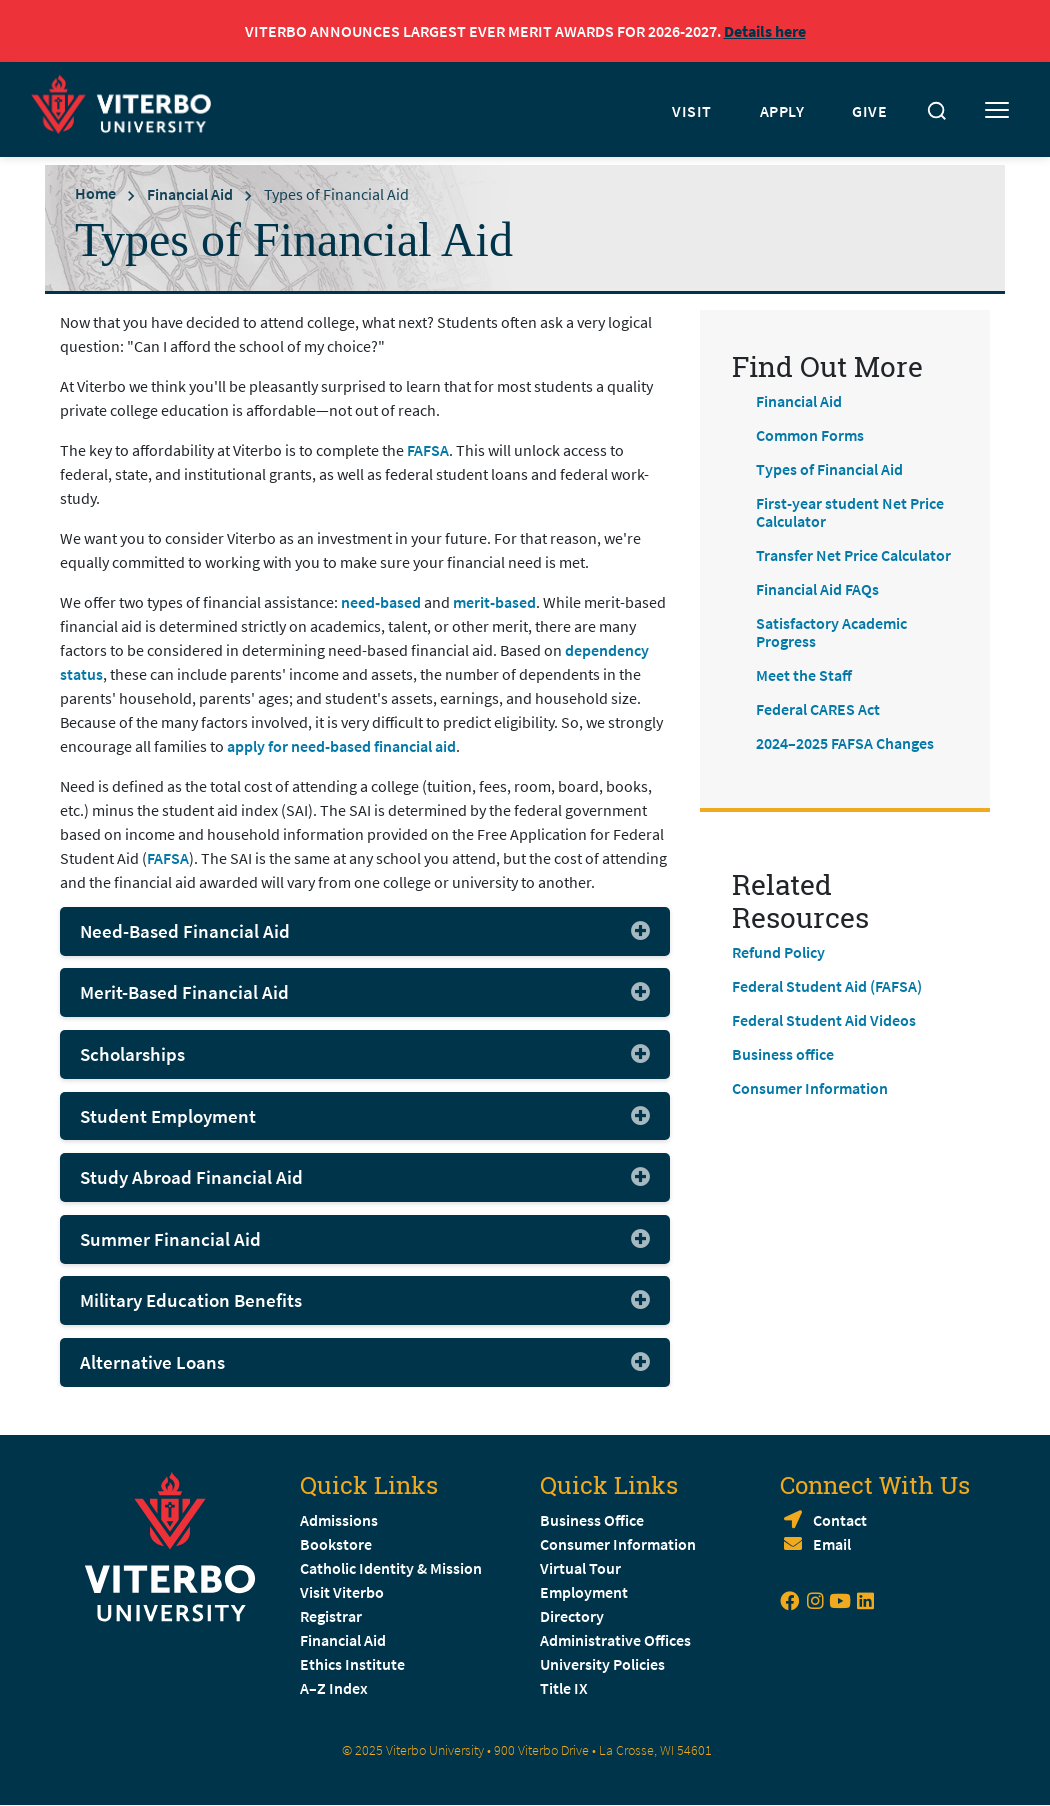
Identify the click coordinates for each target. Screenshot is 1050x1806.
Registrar (331, 1616)
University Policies (602, 1664)
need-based (381, 602)
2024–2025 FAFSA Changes (845, 743)
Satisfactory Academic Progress (831, 632)
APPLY (782, 111)
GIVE (869, 111)
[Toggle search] (937, 111)
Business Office (592, 1520)
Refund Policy (778, 952)
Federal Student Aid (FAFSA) (827, 986)
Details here (765, 31)
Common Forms (810, 435)
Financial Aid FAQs (817, 589)
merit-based (494, 602)
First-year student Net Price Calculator (850, 512)
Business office (783, 1054)
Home (95, 193)
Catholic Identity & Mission (391, 1568)
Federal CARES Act (818, 709)
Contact (840, 1520)
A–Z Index (334, 1688)
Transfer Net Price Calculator (853, 555)
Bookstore (336, 1544)
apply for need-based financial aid (341, 746)
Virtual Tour (580, 1568)
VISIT (692, 111)
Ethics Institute (352, 1664)
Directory (573, 1616)
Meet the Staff (804, 675)
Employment (584, 1592)
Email (832, 1544)
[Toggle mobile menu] (997, 111)
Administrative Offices (615, 1640)
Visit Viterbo (342, 1592)
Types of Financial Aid (829, 469)
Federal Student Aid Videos (824, 1020)
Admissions (339, 1520)
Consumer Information (810, 1088)
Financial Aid (190, 194)
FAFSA (428, 450)
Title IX (564, 1688)
